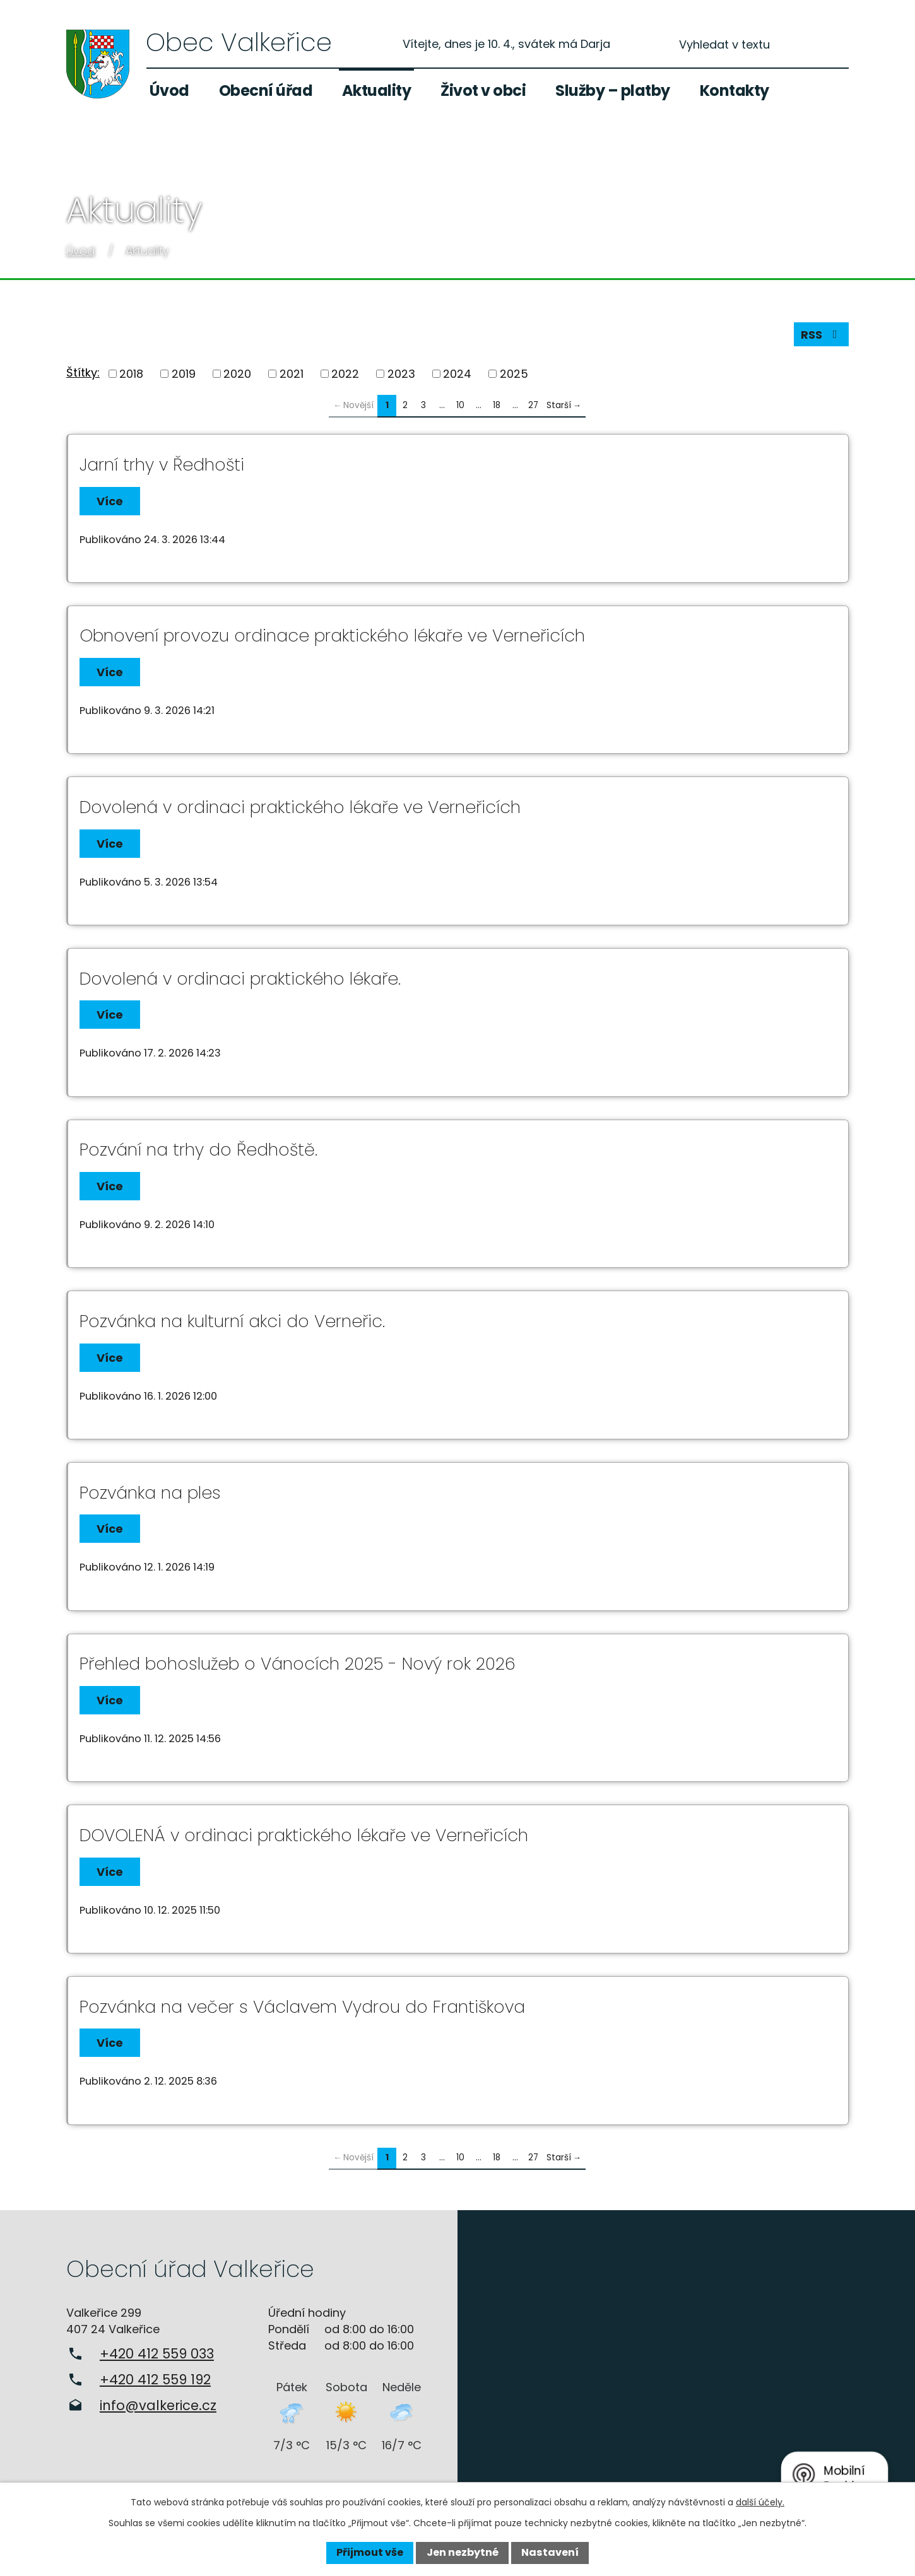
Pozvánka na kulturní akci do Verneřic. (232, 1321)
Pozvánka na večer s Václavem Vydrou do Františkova (302, 2006)
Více (110, 501)
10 (460, 405)
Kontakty (734, 90)
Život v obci (483, 90)
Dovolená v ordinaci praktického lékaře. (240, 978)
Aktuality (376, 90)
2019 (184, 374)
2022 (345, 374)
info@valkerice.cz (158, 2405)
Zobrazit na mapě (686, 2358)
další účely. (760, 2502)
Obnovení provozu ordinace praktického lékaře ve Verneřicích (332, 635)
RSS (821, 334)
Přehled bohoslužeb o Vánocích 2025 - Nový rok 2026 (298, 1663)
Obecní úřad (266, 90)
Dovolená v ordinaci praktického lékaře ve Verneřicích (300, 807)
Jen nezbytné (463, 2552)
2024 (457, 374)
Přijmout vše (369, 2552)
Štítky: (83, 372)
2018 (131, 374)
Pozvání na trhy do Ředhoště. (198, 1149)
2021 (292, 374)
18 (496, 405)
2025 (514, 374)
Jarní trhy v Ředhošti (162, 464)
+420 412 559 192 (155, 2379)
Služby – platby (612, 90)
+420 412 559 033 (157, 2354)
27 (533, 405)
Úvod (169, 90)
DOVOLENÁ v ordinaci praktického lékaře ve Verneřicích (304, 1835)
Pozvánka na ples (150, 1492)
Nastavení (550, 2552)
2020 (237, 374)
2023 (401, 374)
